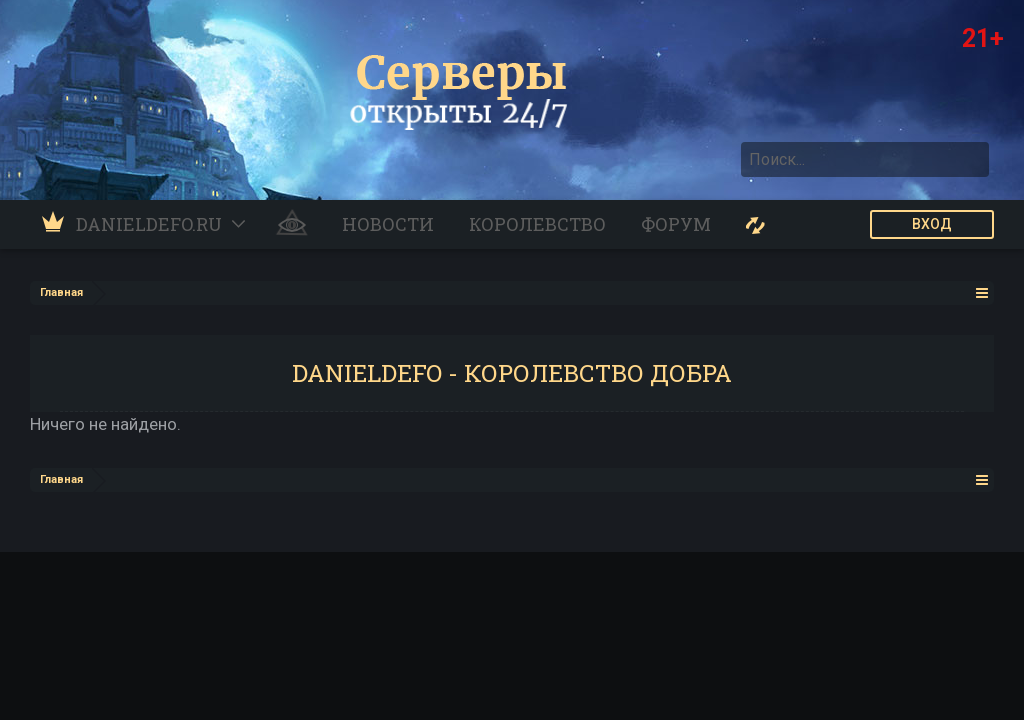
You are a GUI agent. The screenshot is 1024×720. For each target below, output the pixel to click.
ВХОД (932, 224)
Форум (676, 224)
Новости (388, 224)
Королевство (537, 224)
